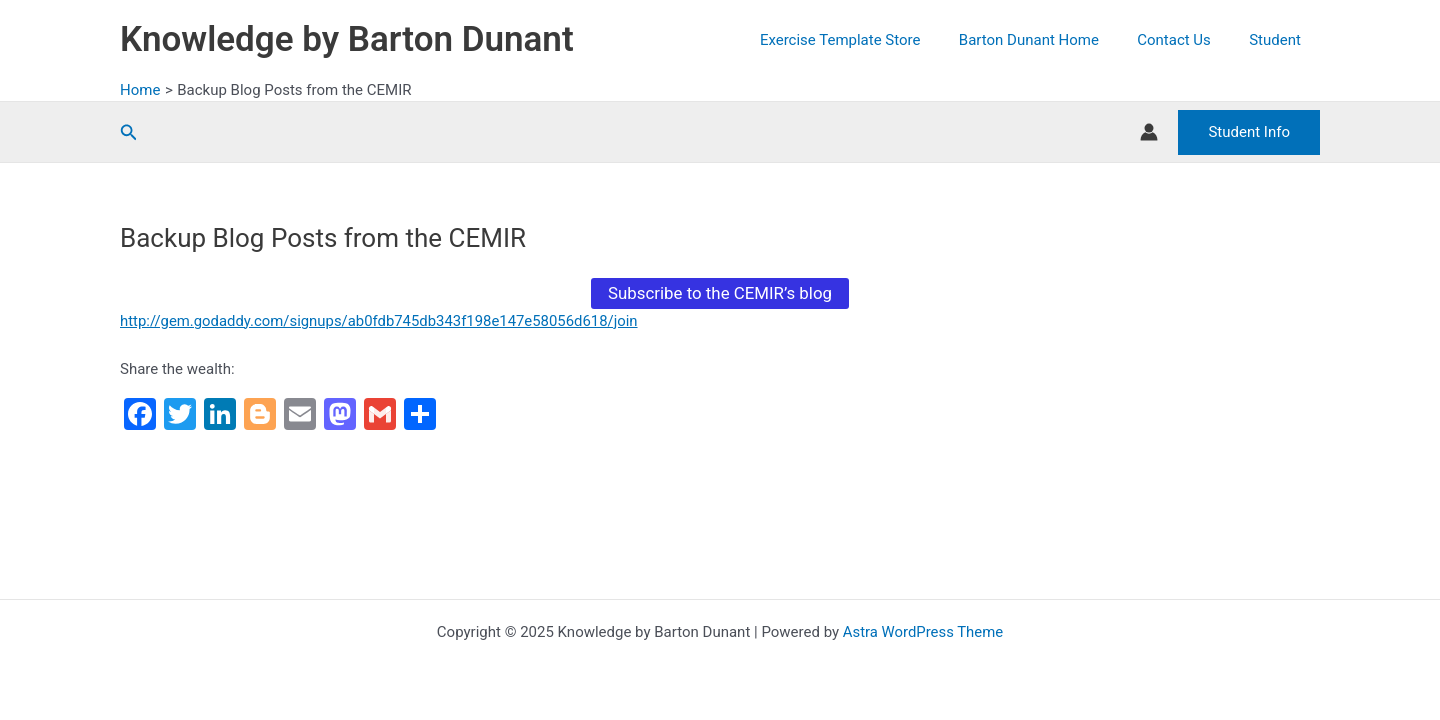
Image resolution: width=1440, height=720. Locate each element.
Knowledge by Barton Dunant (347, 39)
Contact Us (1187, 40)
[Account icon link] (1149, 132)
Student (1279, 40)
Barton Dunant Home (1050, 40)
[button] (129, 132)
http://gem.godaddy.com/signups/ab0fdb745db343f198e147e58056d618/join (381, 321)
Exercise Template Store (869, 40)
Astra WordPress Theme (923, 632)
